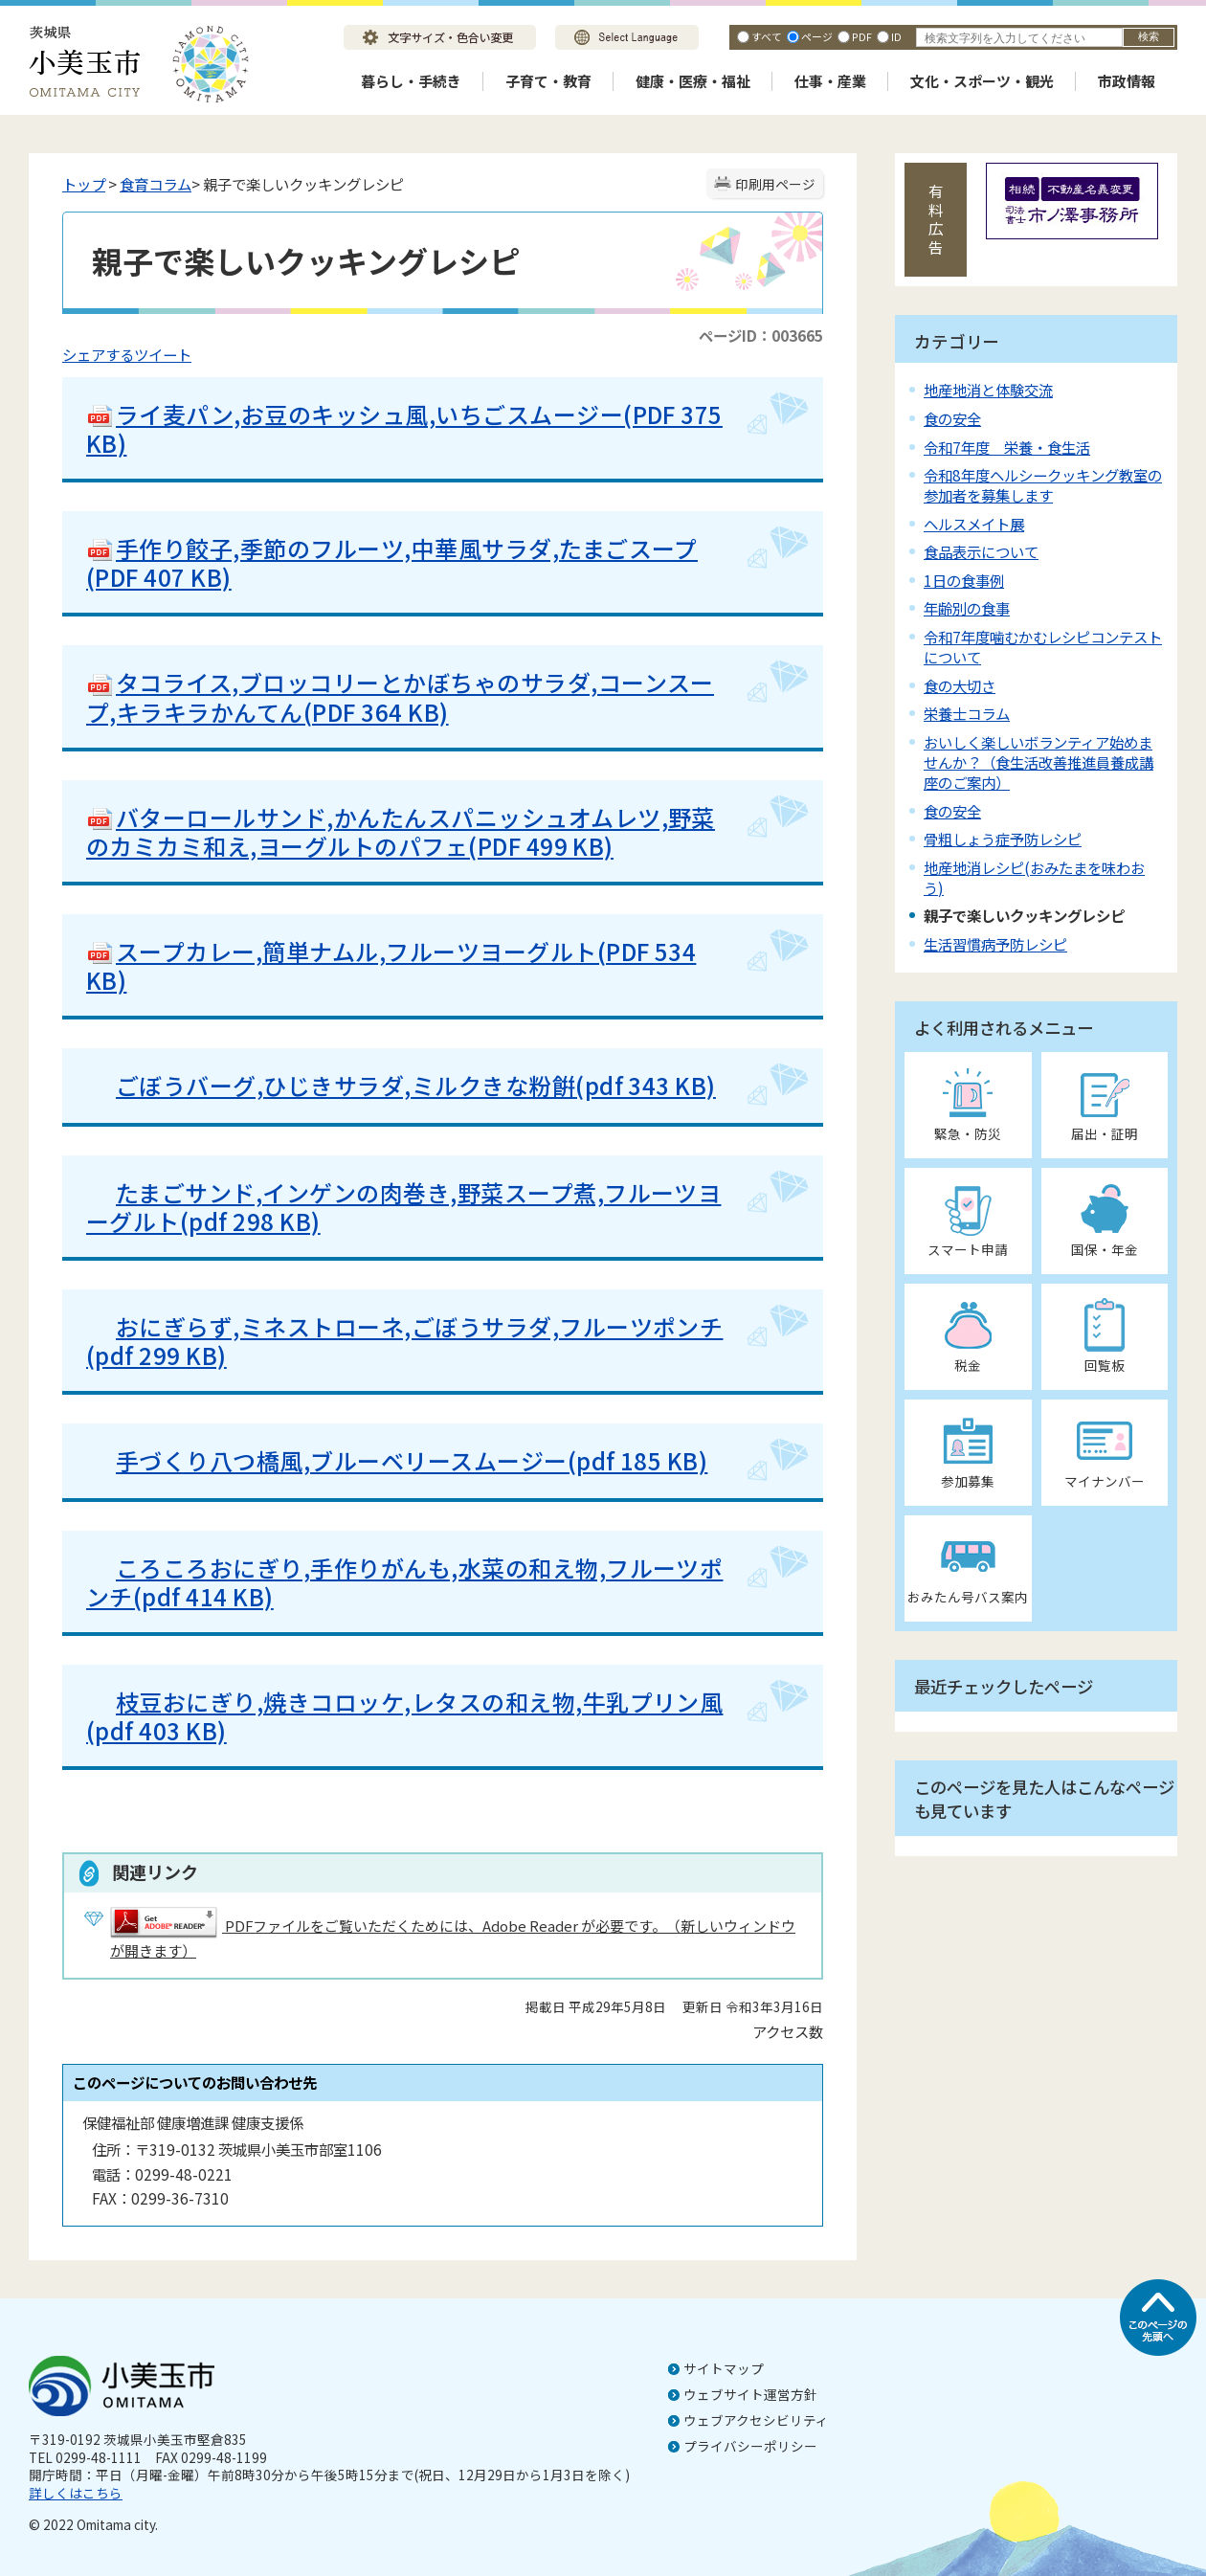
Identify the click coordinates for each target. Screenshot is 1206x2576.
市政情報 (1126, 81)
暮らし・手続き (411, 81)
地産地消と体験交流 (988, 389)
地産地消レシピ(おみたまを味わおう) (1034, 877)
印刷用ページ (775, 183)
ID (896, 36)
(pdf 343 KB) (645, 1085)
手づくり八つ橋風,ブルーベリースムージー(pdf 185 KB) (396, 1460)
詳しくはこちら (76, 2492)
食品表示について (981, 551)
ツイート (162, 354)
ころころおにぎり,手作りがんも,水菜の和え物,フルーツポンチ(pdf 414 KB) (404, 1582)
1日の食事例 (964, 580)
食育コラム (155, 183)
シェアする (98, 354)
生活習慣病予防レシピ (995, 943)
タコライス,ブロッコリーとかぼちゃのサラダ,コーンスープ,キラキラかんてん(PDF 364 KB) (400, 696)
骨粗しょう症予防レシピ (1003, 838)
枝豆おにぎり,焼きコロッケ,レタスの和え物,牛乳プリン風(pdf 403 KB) (404, 1716)
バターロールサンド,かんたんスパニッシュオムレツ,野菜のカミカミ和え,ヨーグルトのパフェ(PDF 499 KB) (400, 831)
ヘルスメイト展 (974, 523)
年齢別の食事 (967, 607)
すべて (766, 36)
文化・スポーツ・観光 (982, 81)
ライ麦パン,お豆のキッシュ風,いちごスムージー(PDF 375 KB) (404, 428)
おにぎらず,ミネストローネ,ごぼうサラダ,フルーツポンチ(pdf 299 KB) (404, 1341)
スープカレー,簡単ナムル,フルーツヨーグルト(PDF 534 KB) (391, 965)
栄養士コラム (967, 713)
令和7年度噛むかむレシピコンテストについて (1043, 646)
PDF (862, 36)
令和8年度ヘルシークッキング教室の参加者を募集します (1043, 484)
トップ (83, 183)
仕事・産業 (830, 81)
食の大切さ (959, 685)
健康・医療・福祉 (693, 81)
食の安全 (952, 418)
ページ (817, 36)
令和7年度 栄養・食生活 (1007, 447)
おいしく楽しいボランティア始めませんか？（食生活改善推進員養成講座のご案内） (1038, 762)
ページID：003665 (761, 335)
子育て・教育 (548, 81)
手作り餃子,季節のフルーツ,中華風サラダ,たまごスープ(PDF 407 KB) (392, 562)
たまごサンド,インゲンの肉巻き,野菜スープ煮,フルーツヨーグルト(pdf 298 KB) (403, 1207)
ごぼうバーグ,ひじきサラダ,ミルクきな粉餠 (345, 1085)
